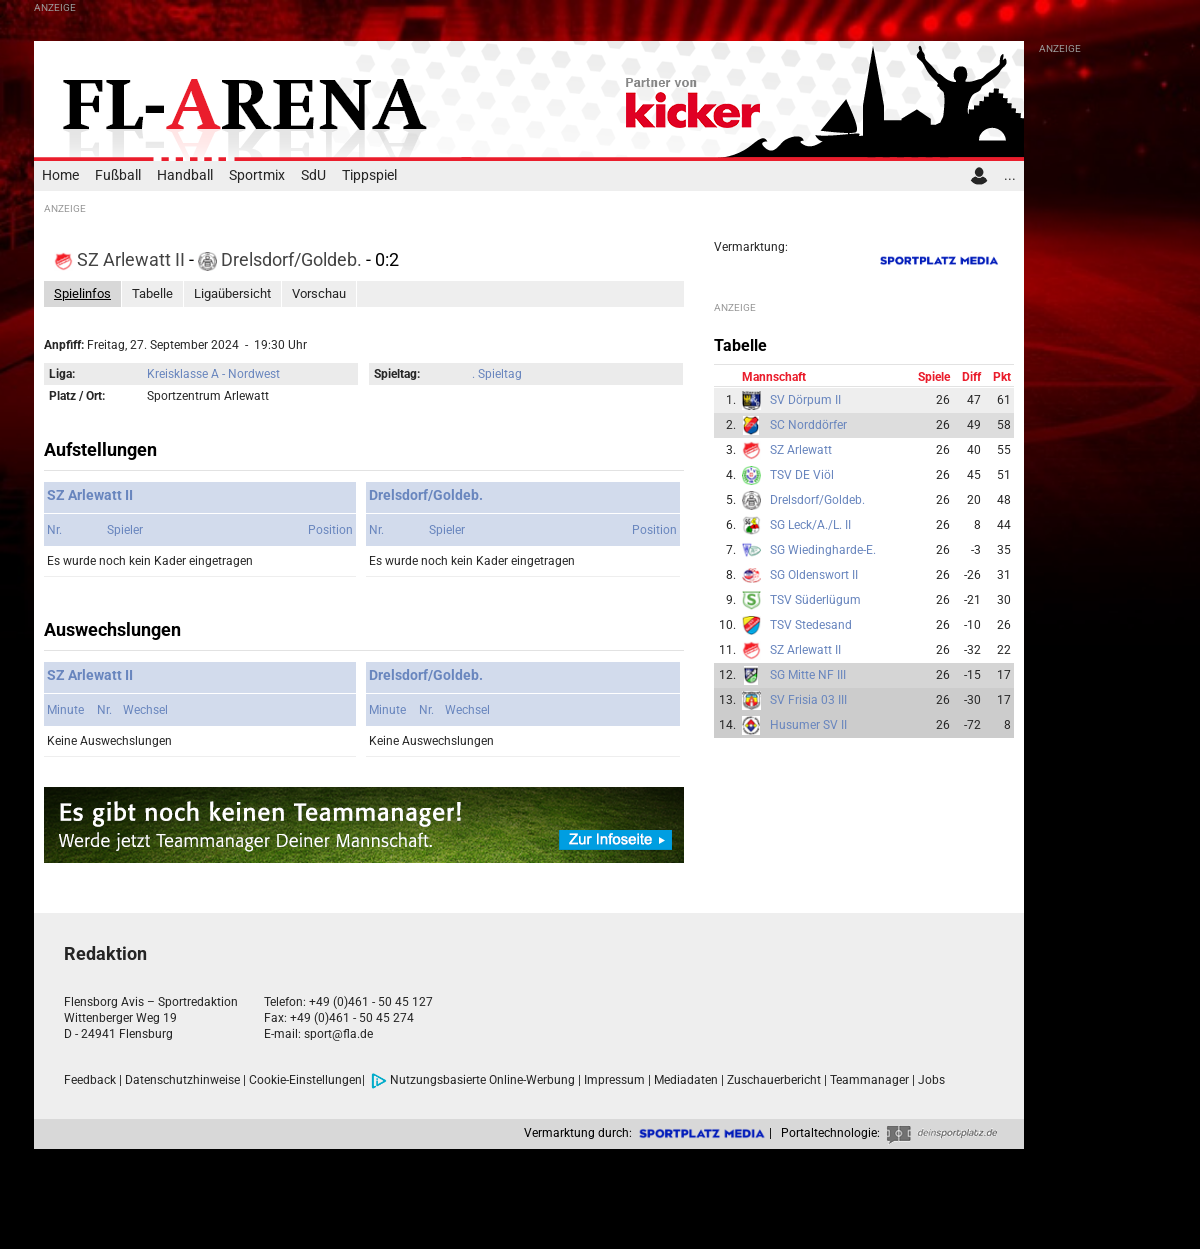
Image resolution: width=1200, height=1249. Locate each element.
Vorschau (319, 293)
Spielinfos (82, 293)
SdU (313, 175)
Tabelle (152, 293)
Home (60, 175)
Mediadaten (686, 1080)
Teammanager (869, 1080)
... (1010, 175)
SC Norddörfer (808, 425)
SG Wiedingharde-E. (823, 550)
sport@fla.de (338, 1034)
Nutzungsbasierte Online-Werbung (473, 1080)
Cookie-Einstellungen (305, 1080)
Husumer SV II (808, 725)
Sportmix (257, 175)
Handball (185, 175)
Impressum (614, 1080)
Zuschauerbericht (774, 1080)
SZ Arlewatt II (121, 259)
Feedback (90, 1080)
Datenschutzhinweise (182, 1080)
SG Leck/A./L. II (810, 525)
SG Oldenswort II (814, 575)
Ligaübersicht (232, 293)
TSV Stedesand (811, 625)
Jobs (931, 1080)
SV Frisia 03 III (808, 700)
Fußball (118, 175)
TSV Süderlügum (815, 600)
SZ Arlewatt (801, 450)
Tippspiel (369, 175)
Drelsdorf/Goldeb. (282, 259)
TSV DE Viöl (802, 475)
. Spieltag (497, 374)
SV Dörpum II (805, 400)
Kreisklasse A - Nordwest (213, 374)
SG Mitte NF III (808, 675)
